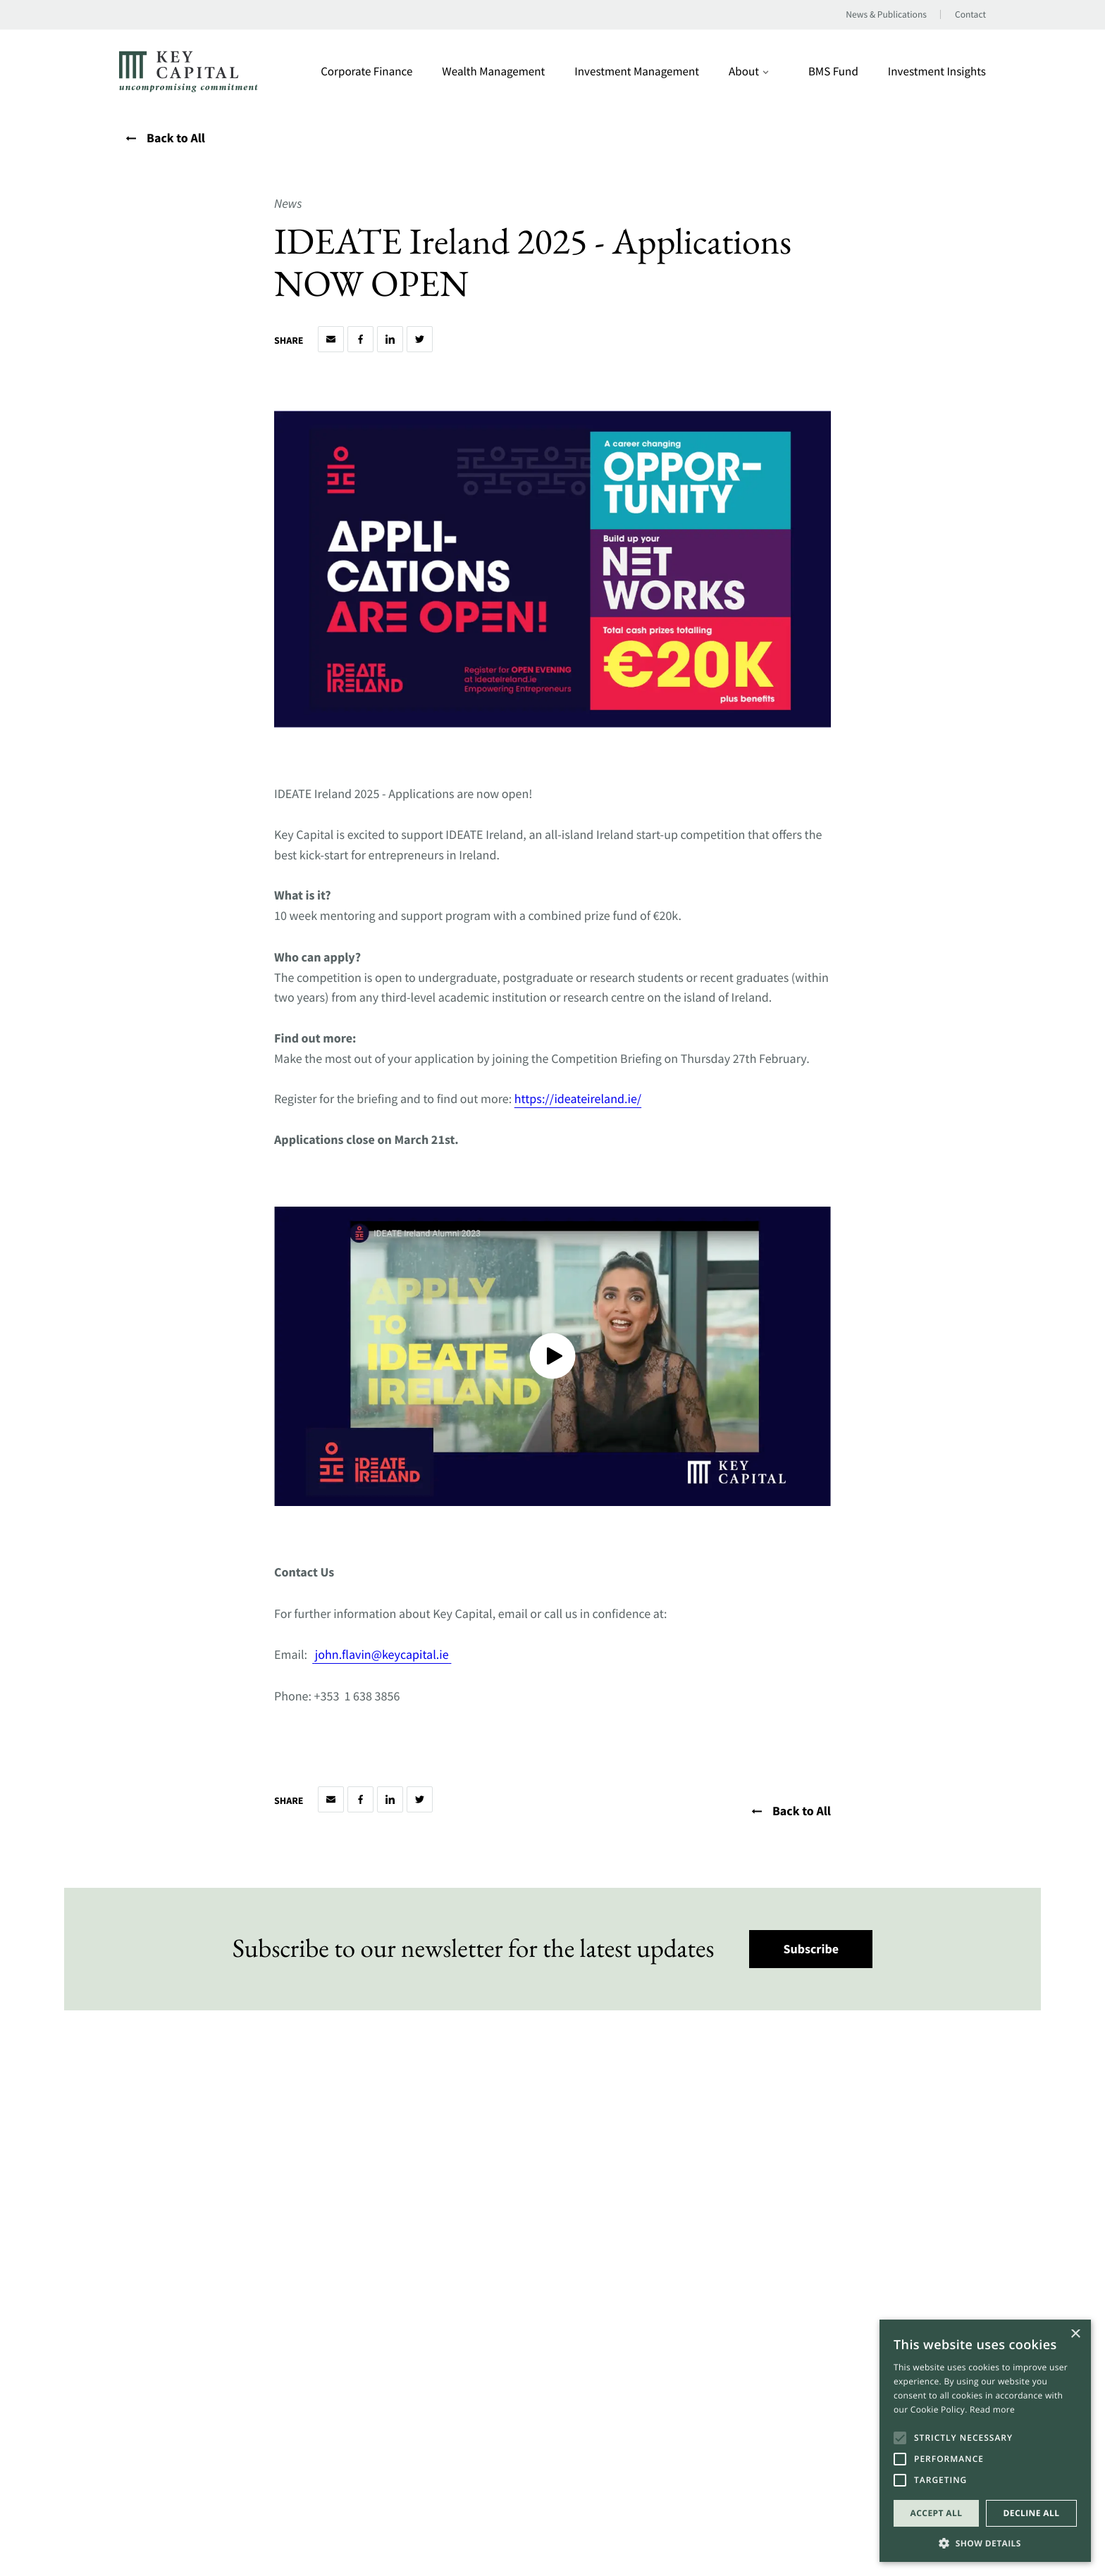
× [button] (1075, 2334)
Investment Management (636, 71)
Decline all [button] (1032, 2513)
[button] (985, 2542)
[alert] (985, 2441)
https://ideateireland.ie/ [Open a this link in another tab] (577, 1098)
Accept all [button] (936, 2513)
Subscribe (811, 1949)
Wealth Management (493, 71)
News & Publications (886, 15)
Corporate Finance (366, 71)
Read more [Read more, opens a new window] (992, 2409)
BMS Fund (833, 71)
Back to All (165, 138)
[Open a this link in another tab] (450, 1654)
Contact (970, 15)
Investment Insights (937, 71)
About (749, 71)
